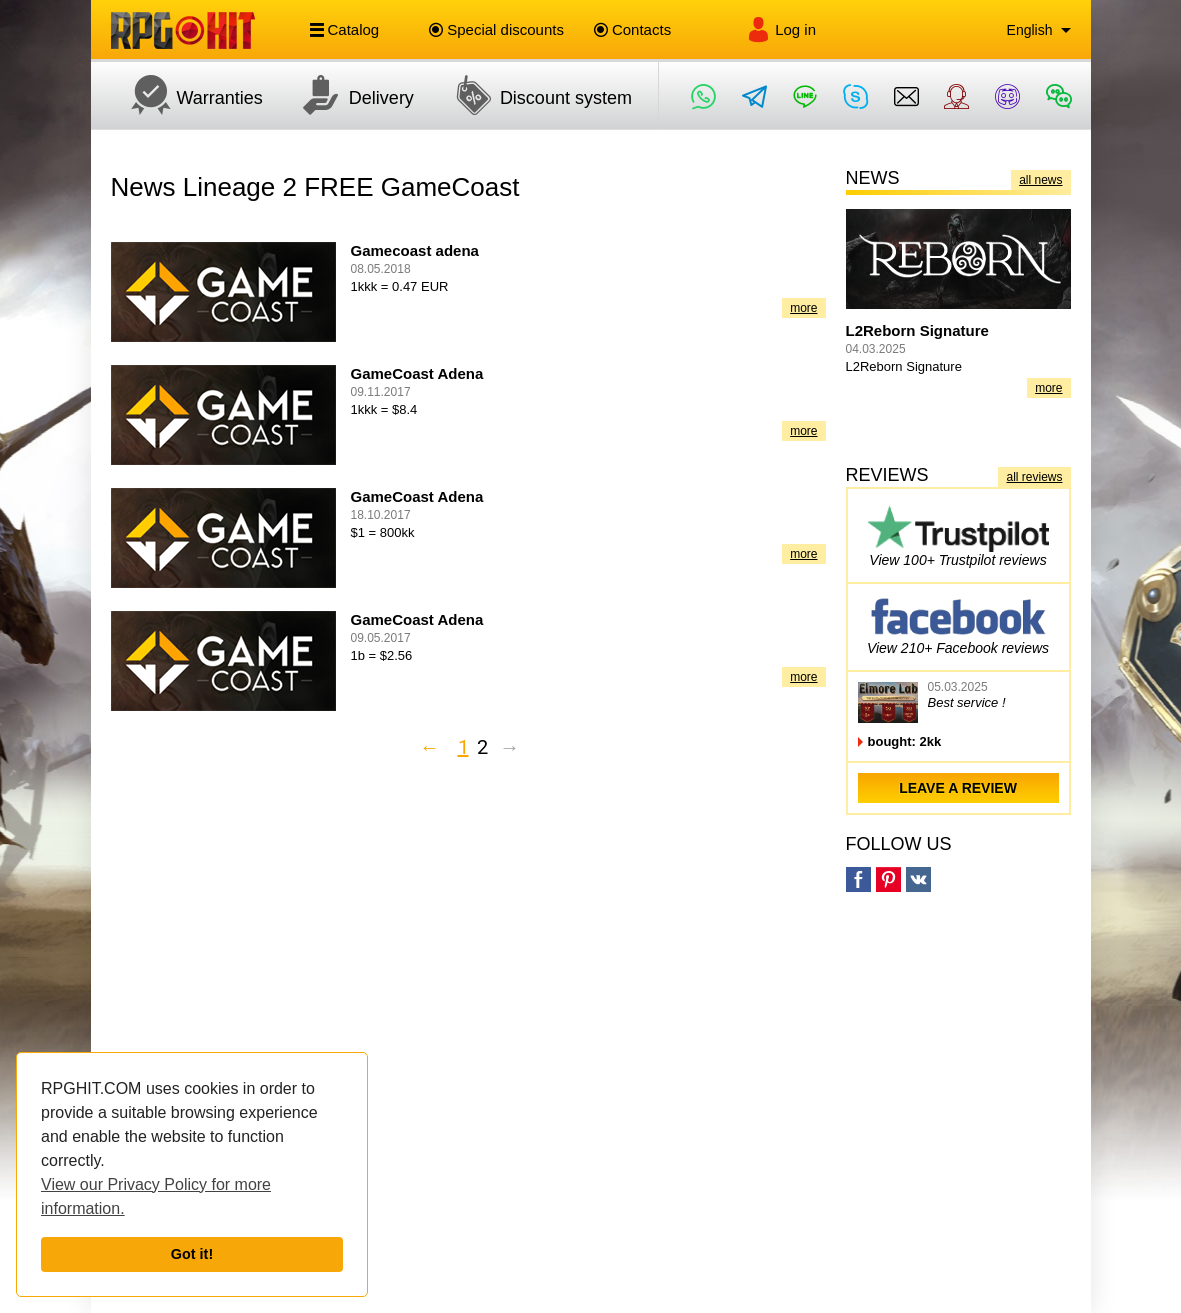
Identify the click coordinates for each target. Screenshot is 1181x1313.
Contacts (632, 29)
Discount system (533, 95)
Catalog (345, 30)
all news (1040, 180)
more (803, 308)
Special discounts (496, 29)
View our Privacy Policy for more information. (156, 1196)
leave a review (958, 788)
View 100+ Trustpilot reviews (958, 535)
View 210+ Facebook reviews (958, 623)
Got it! (192, 1254)
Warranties (187, 95)
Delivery (348, 95)
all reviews (1034, 477)
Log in (781, 29)
